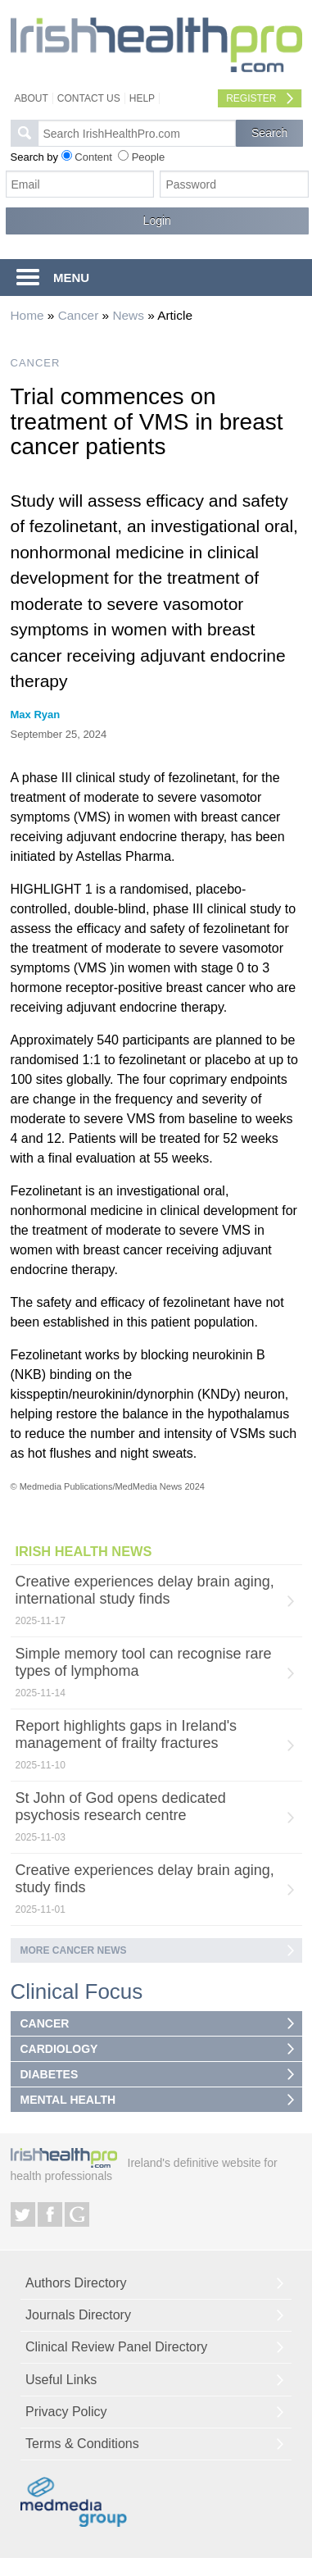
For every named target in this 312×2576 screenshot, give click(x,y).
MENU (71, 277)
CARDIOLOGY (59, 2048)
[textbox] (137, 133)
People (148, 157)
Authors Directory (76, 2283)
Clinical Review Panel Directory (116, 2347)
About (31, 98)
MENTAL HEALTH (68, 2099)
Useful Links (61, 2380)
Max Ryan (36, 714)
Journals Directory (78, 2315)
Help (142, 98)
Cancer (78, 315)
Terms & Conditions (82, 2444)
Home (27, 315)
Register (251, 98)
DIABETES (49, 2074)
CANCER (36, 363)
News (127, 315)
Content (93, 157)
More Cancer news (73, 1950)
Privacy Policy (66, 2412)
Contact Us (88, 98)
